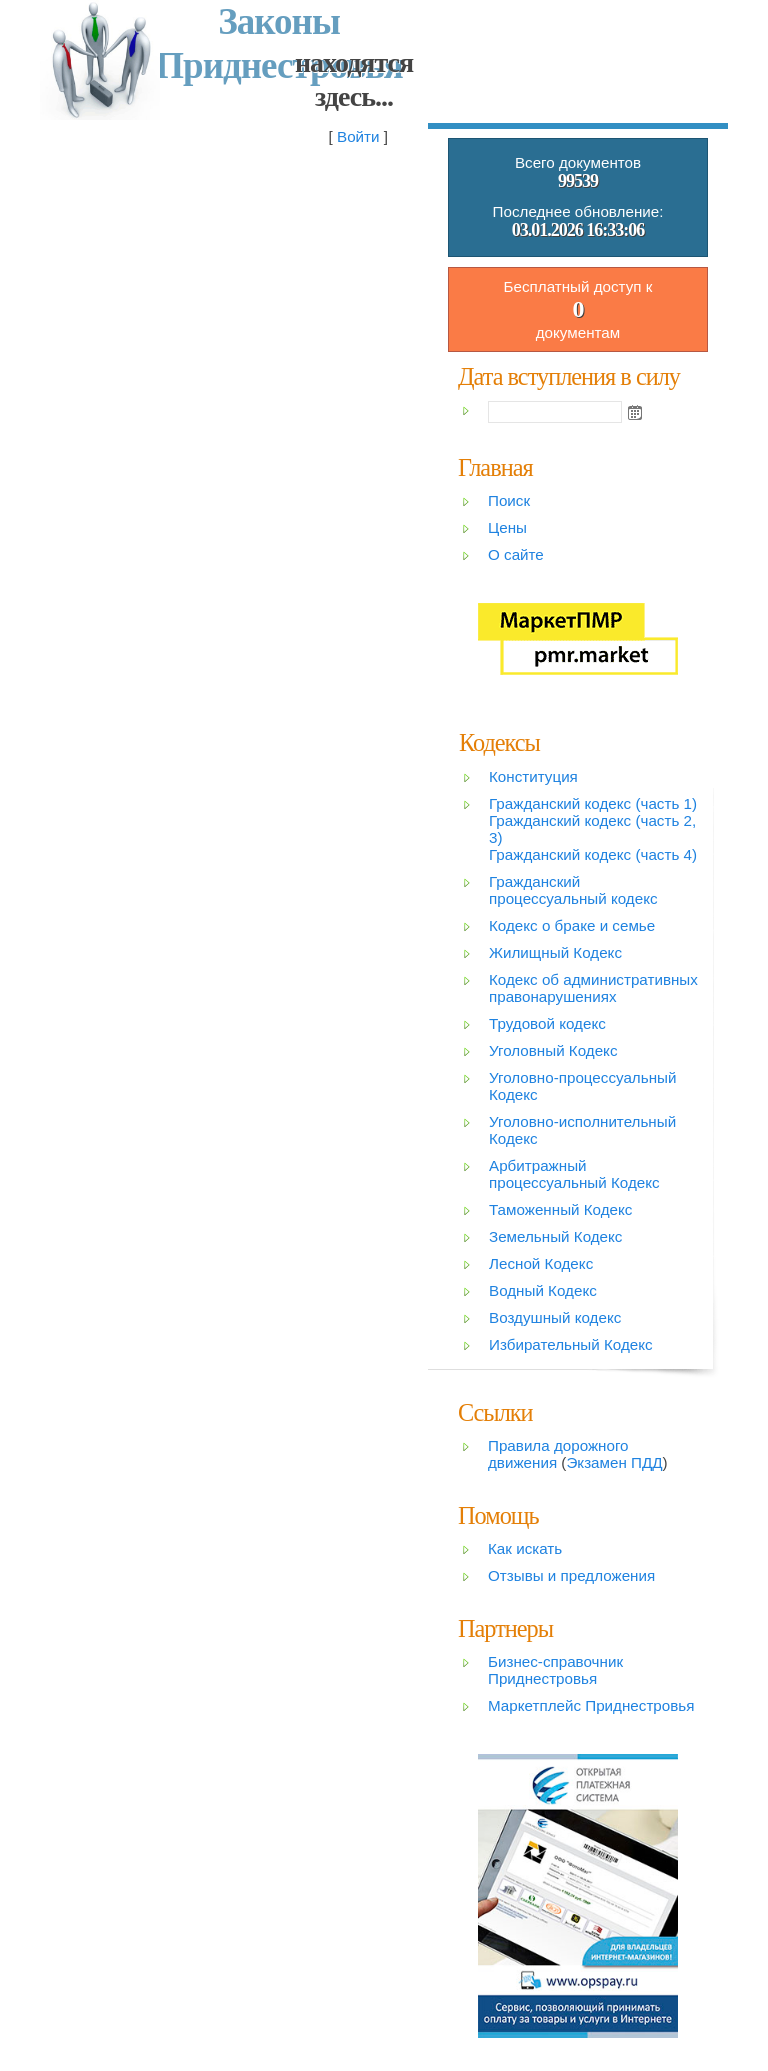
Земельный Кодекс (555, 1236)
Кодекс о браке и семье (572, 925)
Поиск (509, 500)
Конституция (533, 776)
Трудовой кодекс (547, 1023)
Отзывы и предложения (571, 1575)
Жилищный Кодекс (555, 952)
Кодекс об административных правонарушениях (593, 988)
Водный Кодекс (543, 1290)
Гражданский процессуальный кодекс (573, 890)
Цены (507, 527)
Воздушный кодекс (555, 1317)
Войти (358, 136)
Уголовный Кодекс (553, 1050)
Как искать (525, 1548)
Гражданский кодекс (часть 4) (593, 854)
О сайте (516, 554)
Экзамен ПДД (614, 1462)
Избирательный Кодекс (571, 1344)
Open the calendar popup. (635, 412)
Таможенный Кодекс (560, 1209)
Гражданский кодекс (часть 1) (593, 803)
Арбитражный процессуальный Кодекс (574, 1174)
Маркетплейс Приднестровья (591, 1705)
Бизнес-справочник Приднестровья (555, 1670)
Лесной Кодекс (541, 1263)
